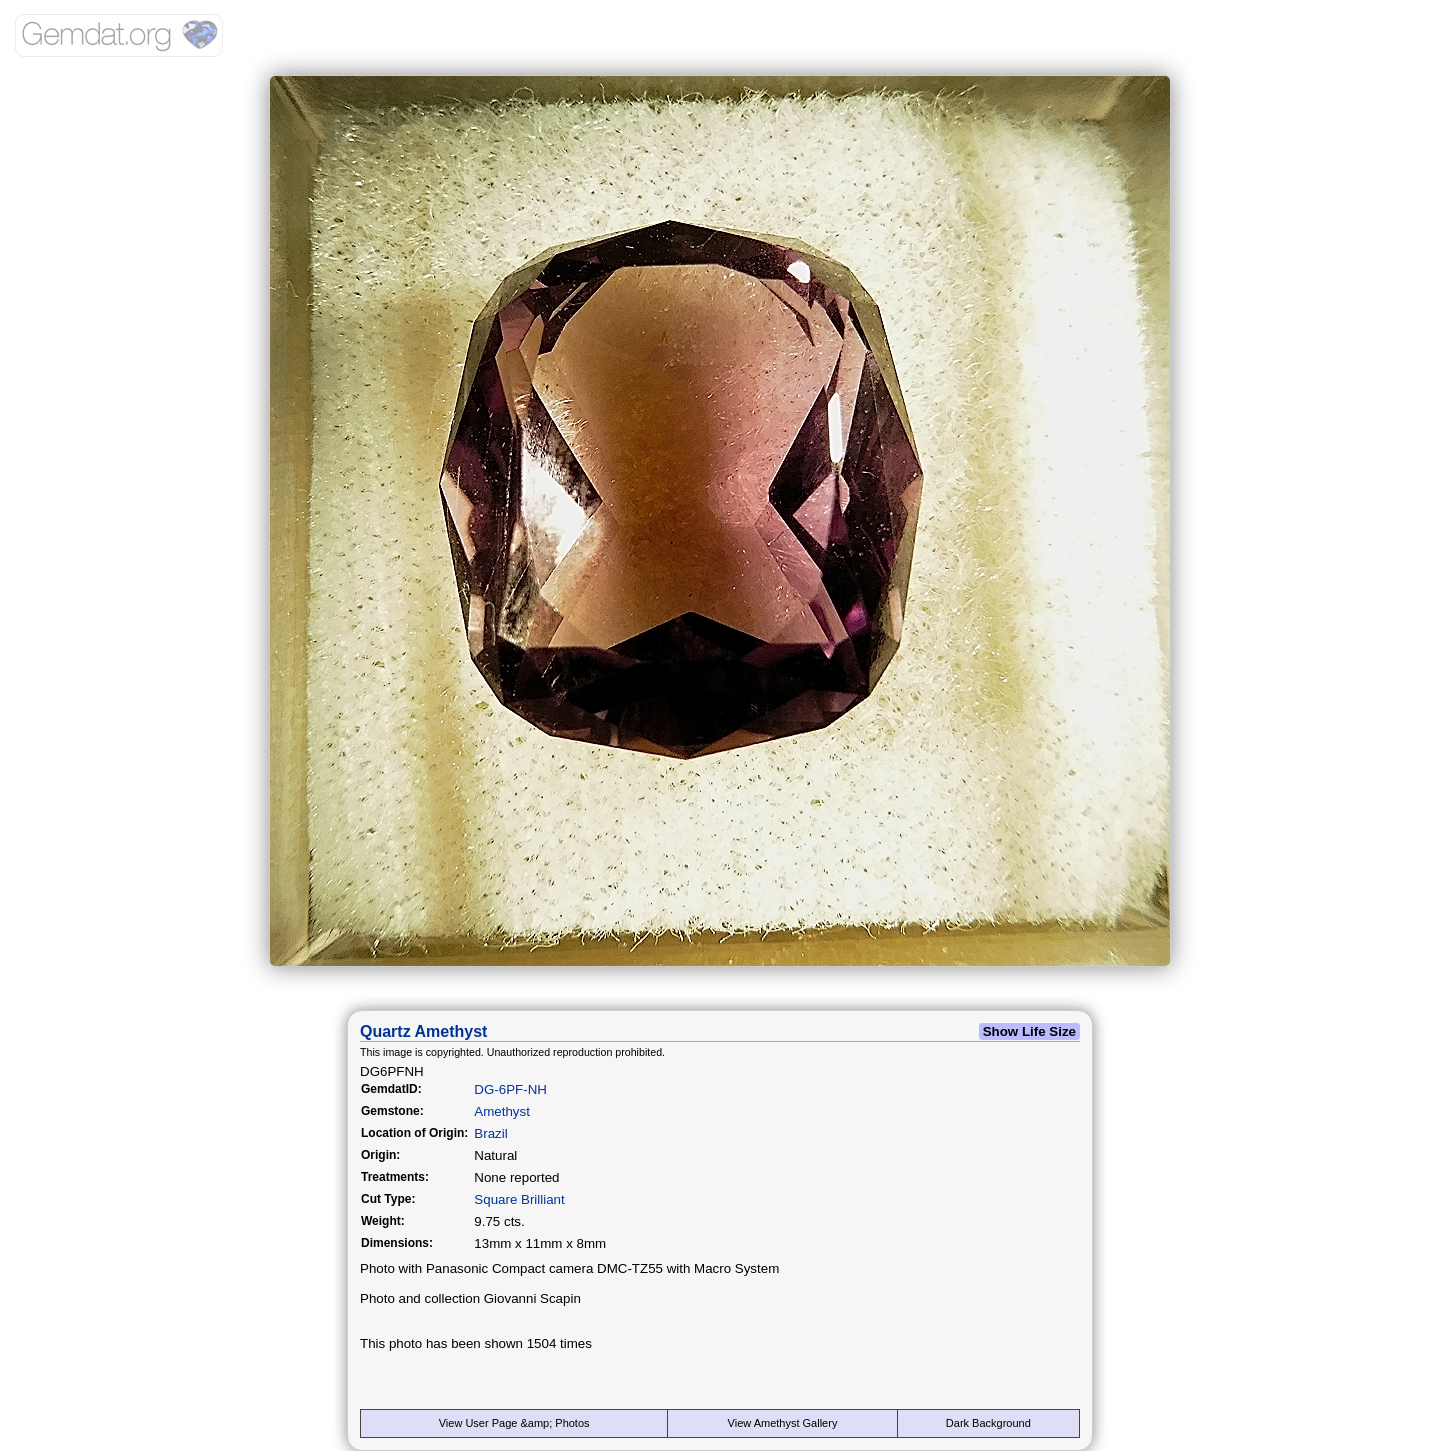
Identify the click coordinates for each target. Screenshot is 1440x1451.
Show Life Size (1029, 1031)
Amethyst (502, 1111)
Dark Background (988, 1423)
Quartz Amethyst (423, 1031)
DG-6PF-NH (510, 1089)
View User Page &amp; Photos (514, 1423)
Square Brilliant (519, 1199)
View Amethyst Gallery (783, 1423)
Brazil (490, 1133)
